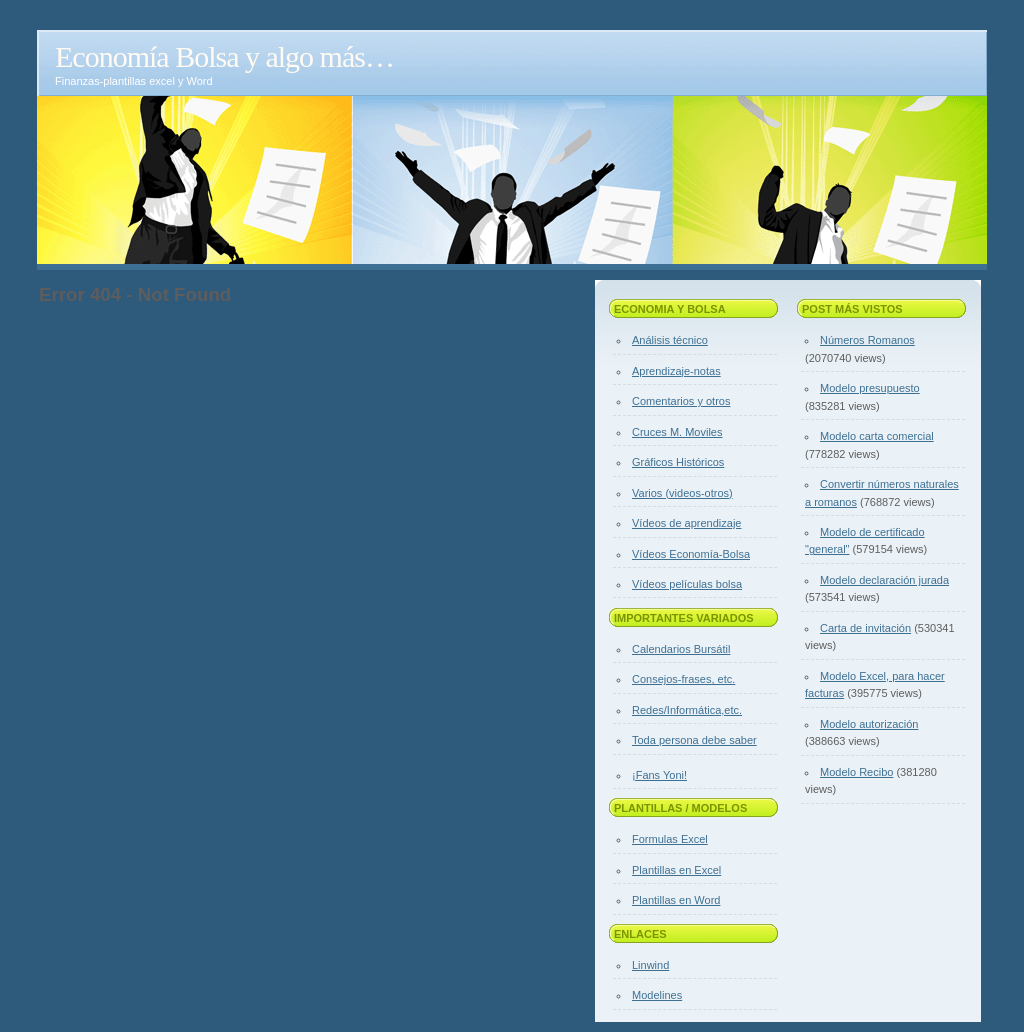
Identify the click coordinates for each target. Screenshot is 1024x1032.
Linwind (650, 965)
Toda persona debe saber (694, 740)
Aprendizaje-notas (676, 371)
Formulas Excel (670, 839)
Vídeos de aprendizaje (686, 523)
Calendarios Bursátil (681, 649)
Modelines (657, 995)
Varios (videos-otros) (682, 493)
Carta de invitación (865, 628)
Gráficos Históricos (678, 462)
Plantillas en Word (676, 900)
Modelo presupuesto (870, 388)
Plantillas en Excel (676, 870)
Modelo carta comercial (877, 436)
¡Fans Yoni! (659, 775)
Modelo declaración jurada (884, 580)
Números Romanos (867, 340)
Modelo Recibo (856, 772)
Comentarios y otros (681, 401)
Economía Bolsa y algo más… (224, 56)
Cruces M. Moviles (677, 432)
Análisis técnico (670, 340)
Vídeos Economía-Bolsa (691, 554)
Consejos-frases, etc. (683, 679)
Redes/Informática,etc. (687, 710)
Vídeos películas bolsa (687, 584)
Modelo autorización (869, 724)
